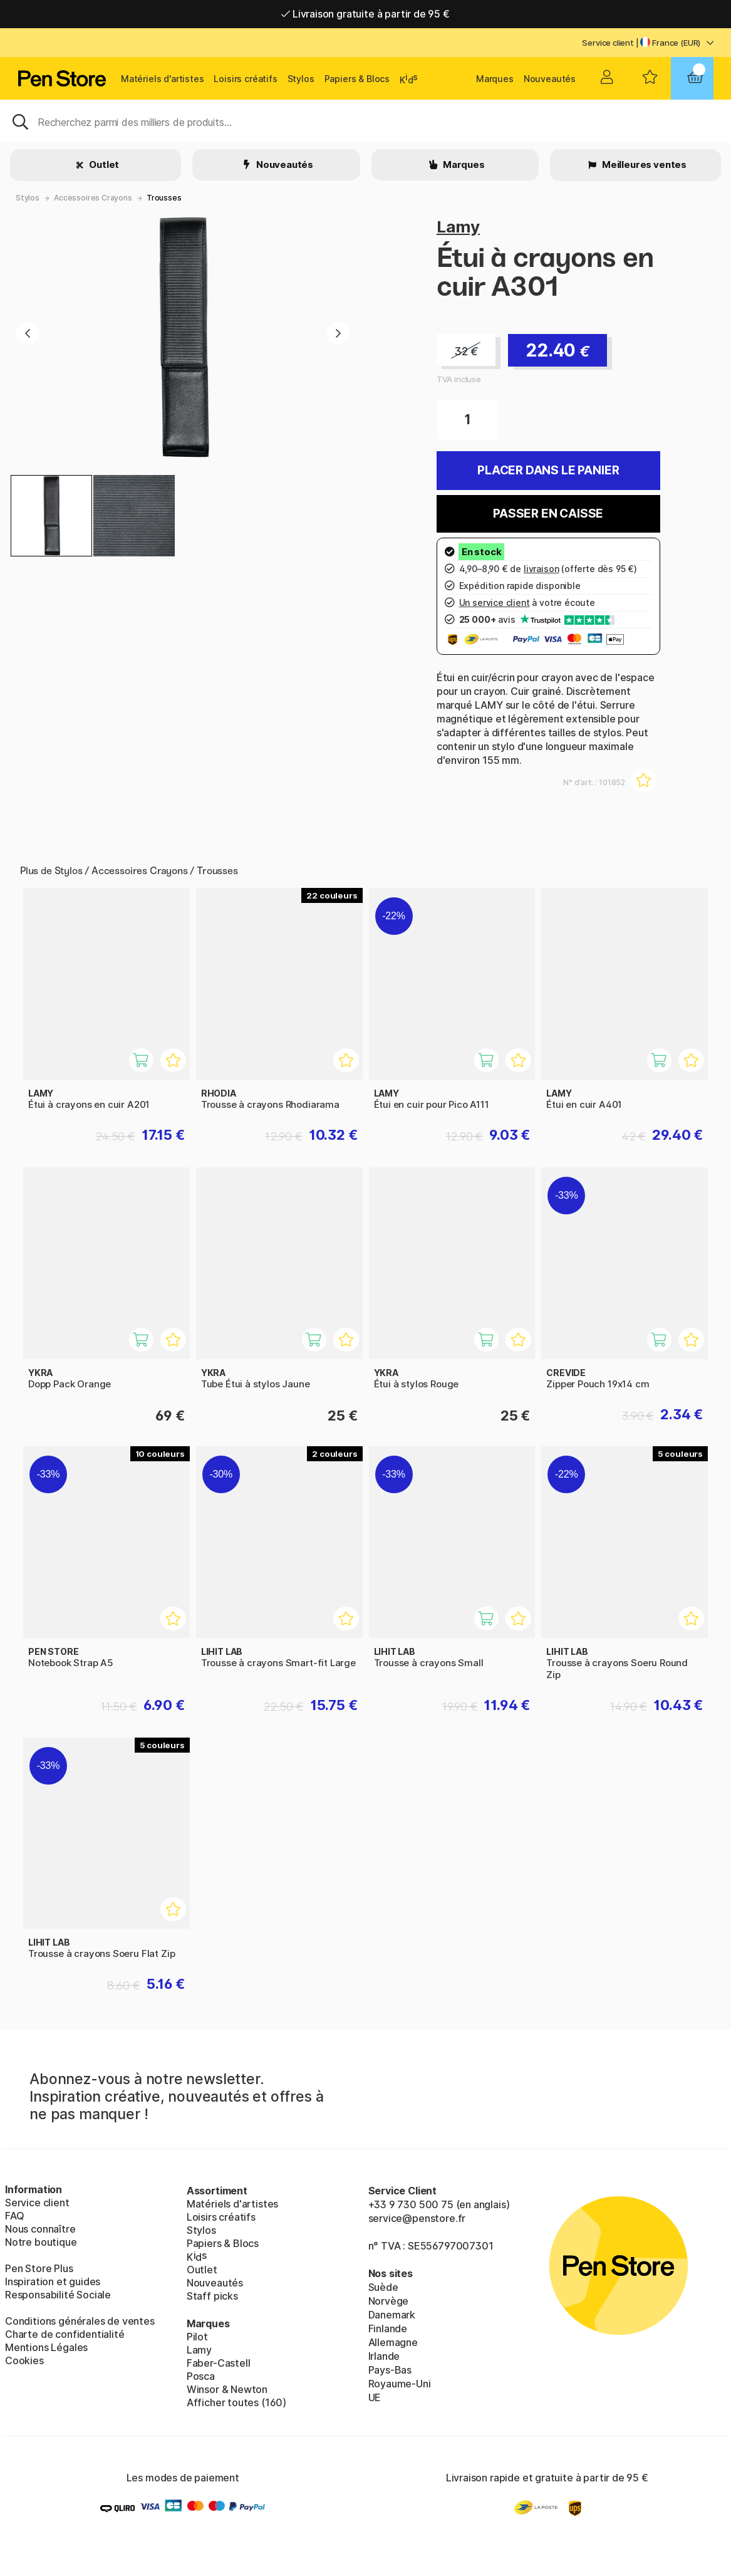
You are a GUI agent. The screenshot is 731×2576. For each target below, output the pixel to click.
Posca (201, 2376)
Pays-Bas (390, 2370)
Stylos (301, 78)
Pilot (197, 2336)
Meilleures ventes (643, 164)
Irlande (384, 2356)
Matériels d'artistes (162, 78)
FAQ (14, 2215)
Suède (383, 2287)
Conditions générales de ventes (80, 2321)
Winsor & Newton (227, 2389)
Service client (608, 43)
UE (374, 2397)
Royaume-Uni (399, 2383)
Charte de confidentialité (65, 2334)
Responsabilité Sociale (58, 2294)
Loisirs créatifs (245, 78)
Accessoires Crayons (93, 197)
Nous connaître (40, 2229)
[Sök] (365, 121)
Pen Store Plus (39, 2268)
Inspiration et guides (52, 2281)
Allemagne (393, 2342)
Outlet (103, 164)
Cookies (24, 2360)
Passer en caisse (548, 513)
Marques (495, 78)
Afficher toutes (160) (236, 2402)
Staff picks (212, 2296)
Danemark (392, 2314)
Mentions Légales (46, 2347)
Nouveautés (550, 78)
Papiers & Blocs (357, 78)
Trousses (164, 197)
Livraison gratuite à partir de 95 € (365, 14)
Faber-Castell (219, 2363)
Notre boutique (41, 2242)
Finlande (388, 2328)
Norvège (388, 2301)
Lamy (458, 226)
